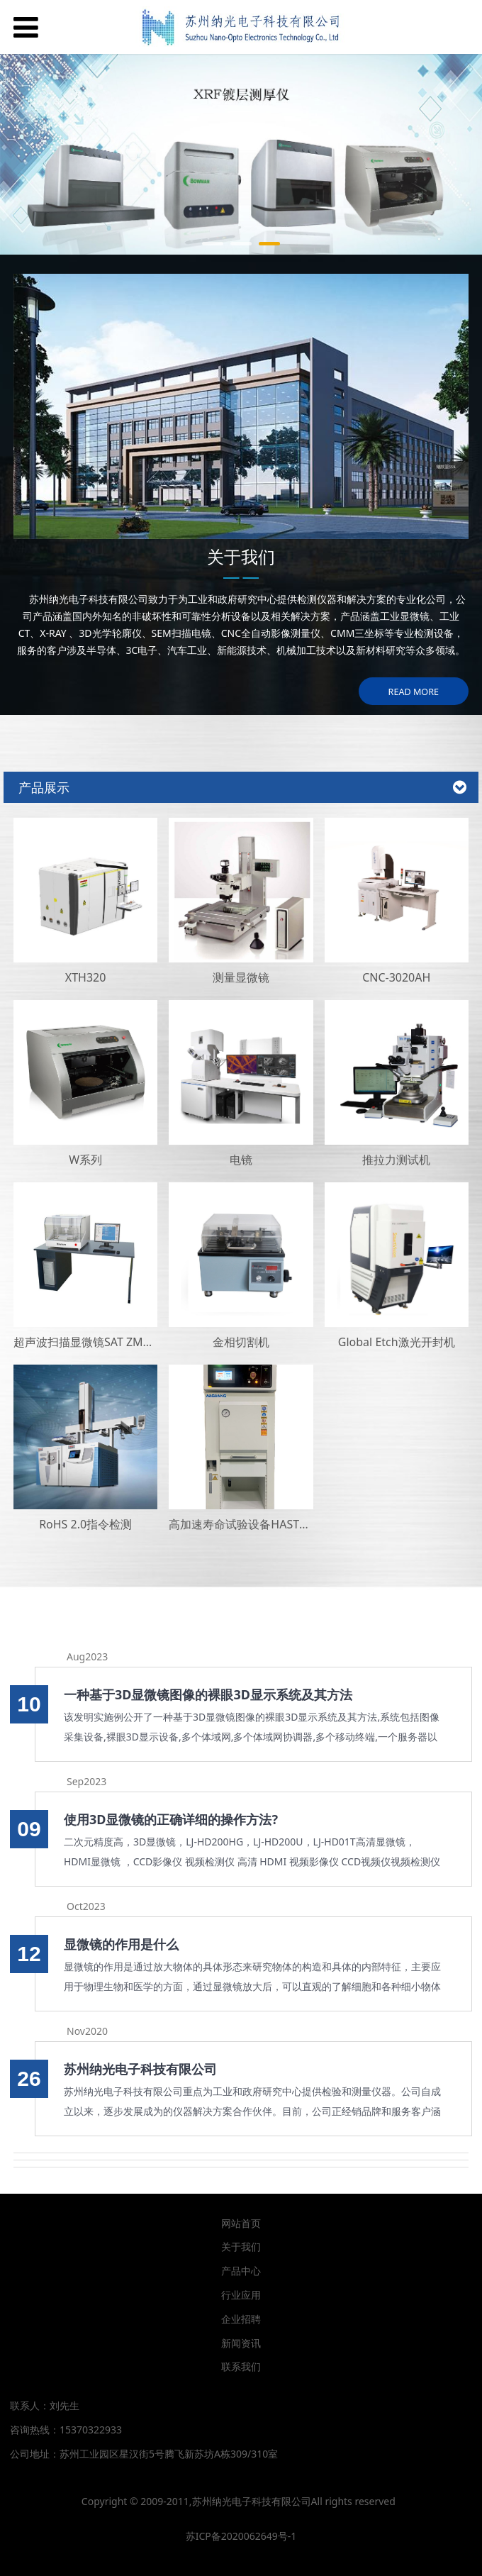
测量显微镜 (241, 977)
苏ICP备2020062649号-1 (241, 2536)
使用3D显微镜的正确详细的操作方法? (171, 1819)
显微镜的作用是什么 (121, 1944)
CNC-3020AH (396, 977)
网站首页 (241, 2223)
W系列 (85, 1159)
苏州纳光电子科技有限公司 (140, 2068)
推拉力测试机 (396, 1159)
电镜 (241, 1159)
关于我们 (241, 2246)
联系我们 (241, 2366)
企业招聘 (241, 2319)
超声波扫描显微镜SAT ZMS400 (91, 1342)
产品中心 (241, 2270)
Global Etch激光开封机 (396, 1342)
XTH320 (85, 977)
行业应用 (241, 2295)
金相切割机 (241, 1342)
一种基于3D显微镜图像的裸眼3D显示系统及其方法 (208, 1694)
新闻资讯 (241, 2343)
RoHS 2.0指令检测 (85, 1524)
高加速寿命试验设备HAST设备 (245, 1524)
